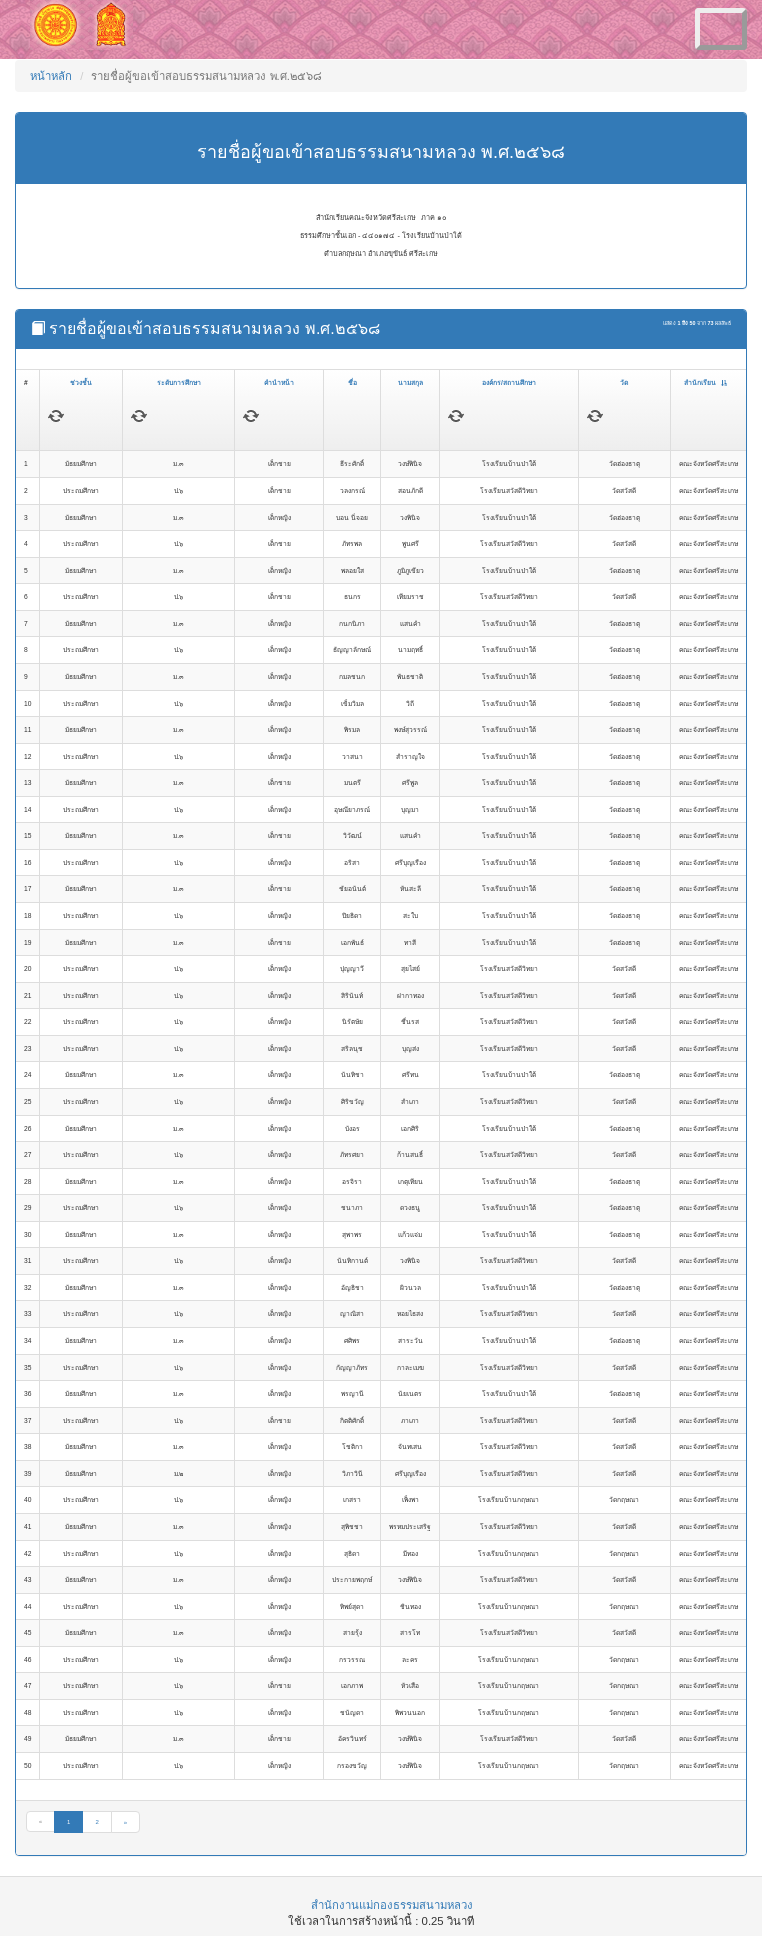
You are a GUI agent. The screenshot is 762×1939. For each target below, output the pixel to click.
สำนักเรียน (705, 382)
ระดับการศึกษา (179, 382)
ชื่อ (352, 382)
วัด (624, 382)
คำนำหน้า (279, 382)
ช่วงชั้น (81, 382)
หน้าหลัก (51, 76)
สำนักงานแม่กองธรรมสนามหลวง (392, 1905)
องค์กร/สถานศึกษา (509, 382)
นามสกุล (410, 382)
